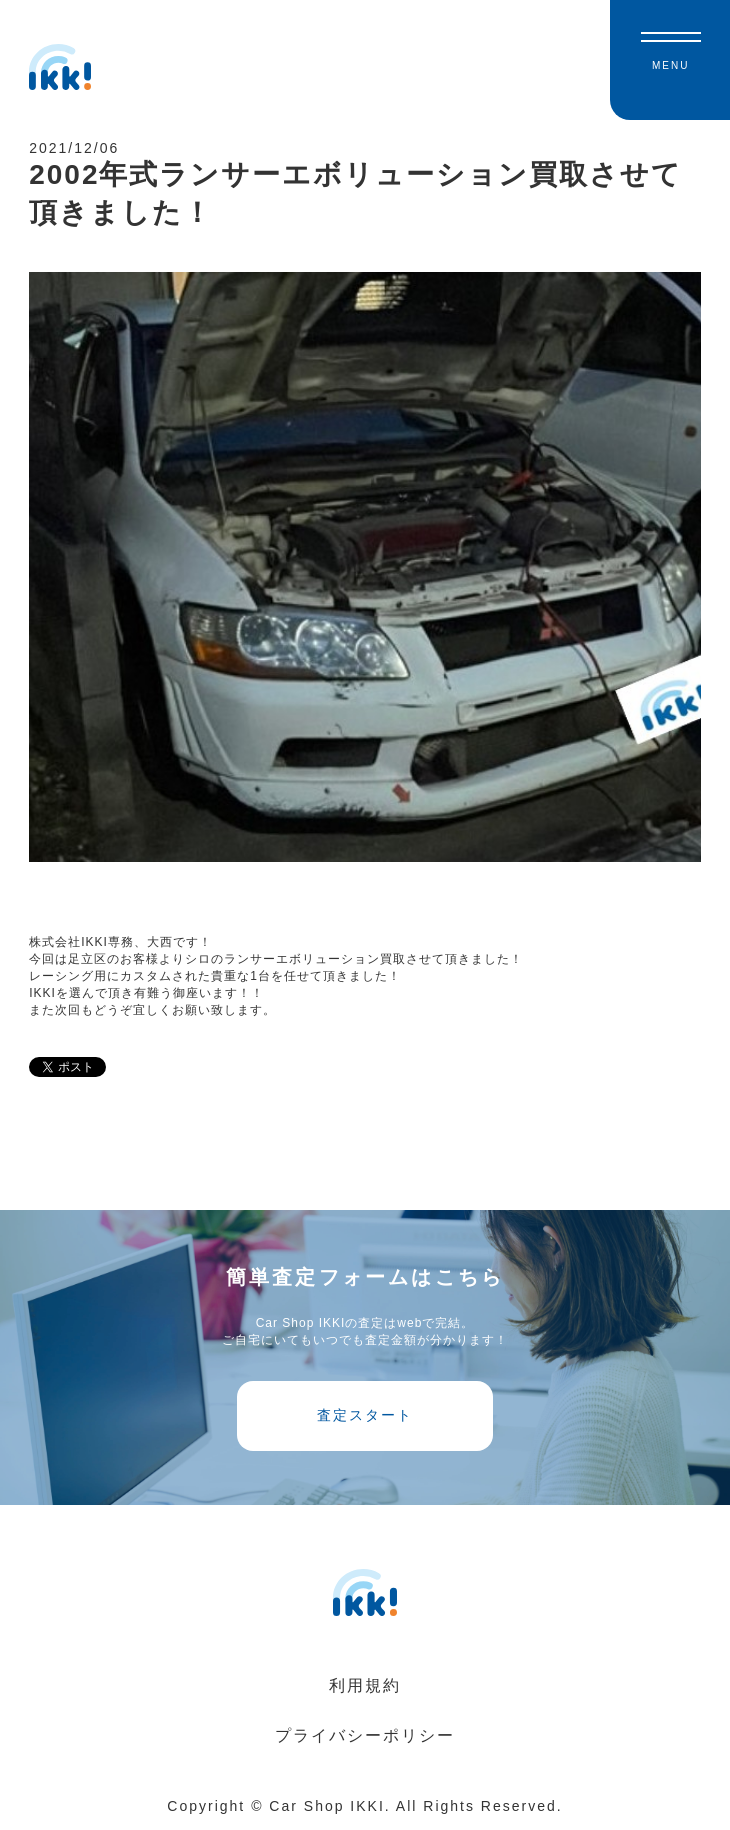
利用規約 (365, 1685)
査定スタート (365, 1415)
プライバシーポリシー (365, 1735)
